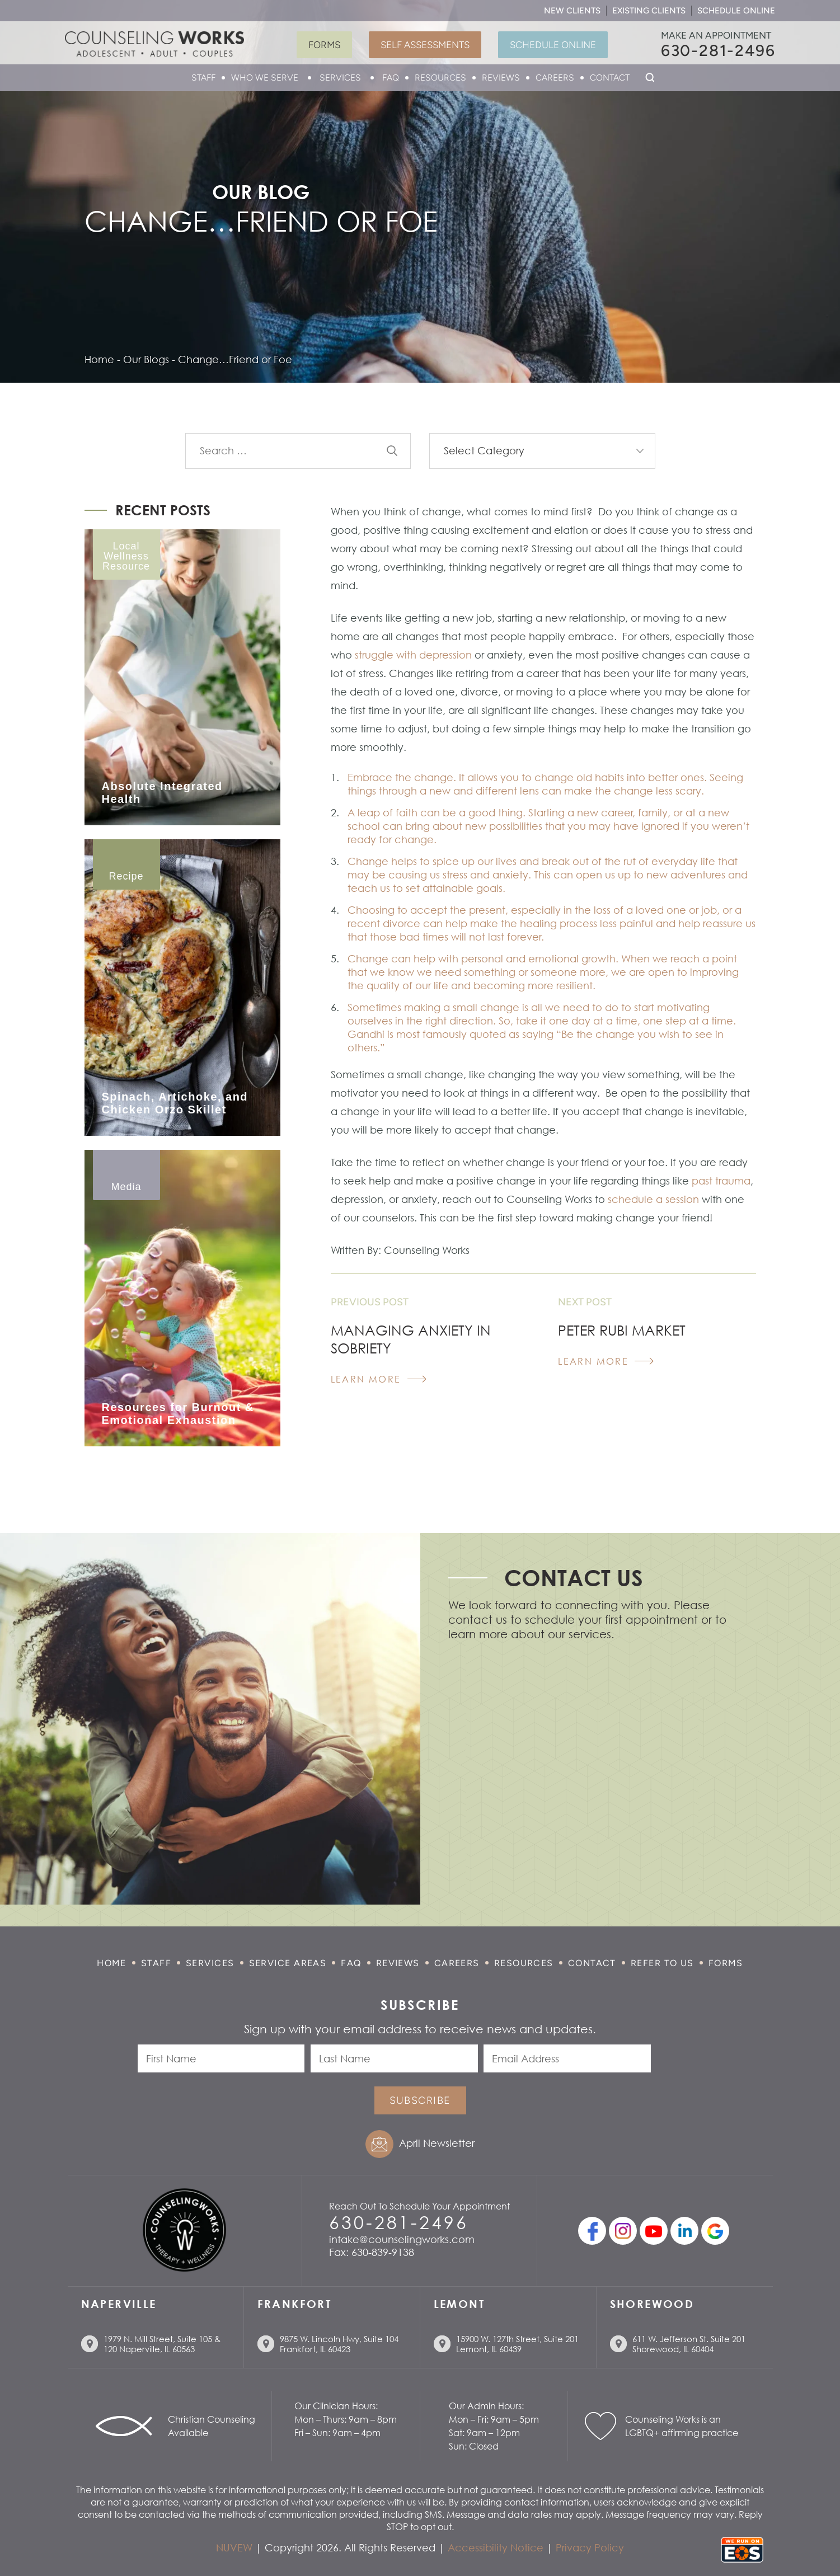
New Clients (572, 11)
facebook (592, 2231)
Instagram (623, 2231)
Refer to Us (662, 1963)
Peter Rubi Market (622, 1330)
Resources (440, 77)
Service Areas (288, 1963)
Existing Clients (649, 11)
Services (340, 77)
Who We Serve (264, 77)
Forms (324, 44)
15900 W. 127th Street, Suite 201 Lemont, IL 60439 (517, 2344)
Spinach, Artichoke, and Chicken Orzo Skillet (175, 1103)
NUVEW (234, 2547)
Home (111, 1963)
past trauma (719, 1180)
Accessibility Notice (495, 2547)
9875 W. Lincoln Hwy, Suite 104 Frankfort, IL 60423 (339, 2344)
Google (715, 2231)
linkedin (684, 2231)
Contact (610, 77)
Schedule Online (736, 11)
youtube (654, 2231)
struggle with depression (413, 654)
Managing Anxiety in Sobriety (411, 1339)
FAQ (390, 77)
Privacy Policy (590, 2547)
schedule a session (653, 1199)
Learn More (366, 1379)
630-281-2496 (718, 50)
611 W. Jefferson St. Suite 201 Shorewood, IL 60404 (688, 2344)
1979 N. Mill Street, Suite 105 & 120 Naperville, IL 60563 (162, 2344)
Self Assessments (425, 44)
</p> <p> (596, 1775)
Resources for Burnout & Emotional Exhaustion (178, 1413)
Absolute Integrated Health (162, 792)
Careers (555, 77)
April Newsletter (437, 2143)
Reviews (501, 77)
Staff (203, 77)
